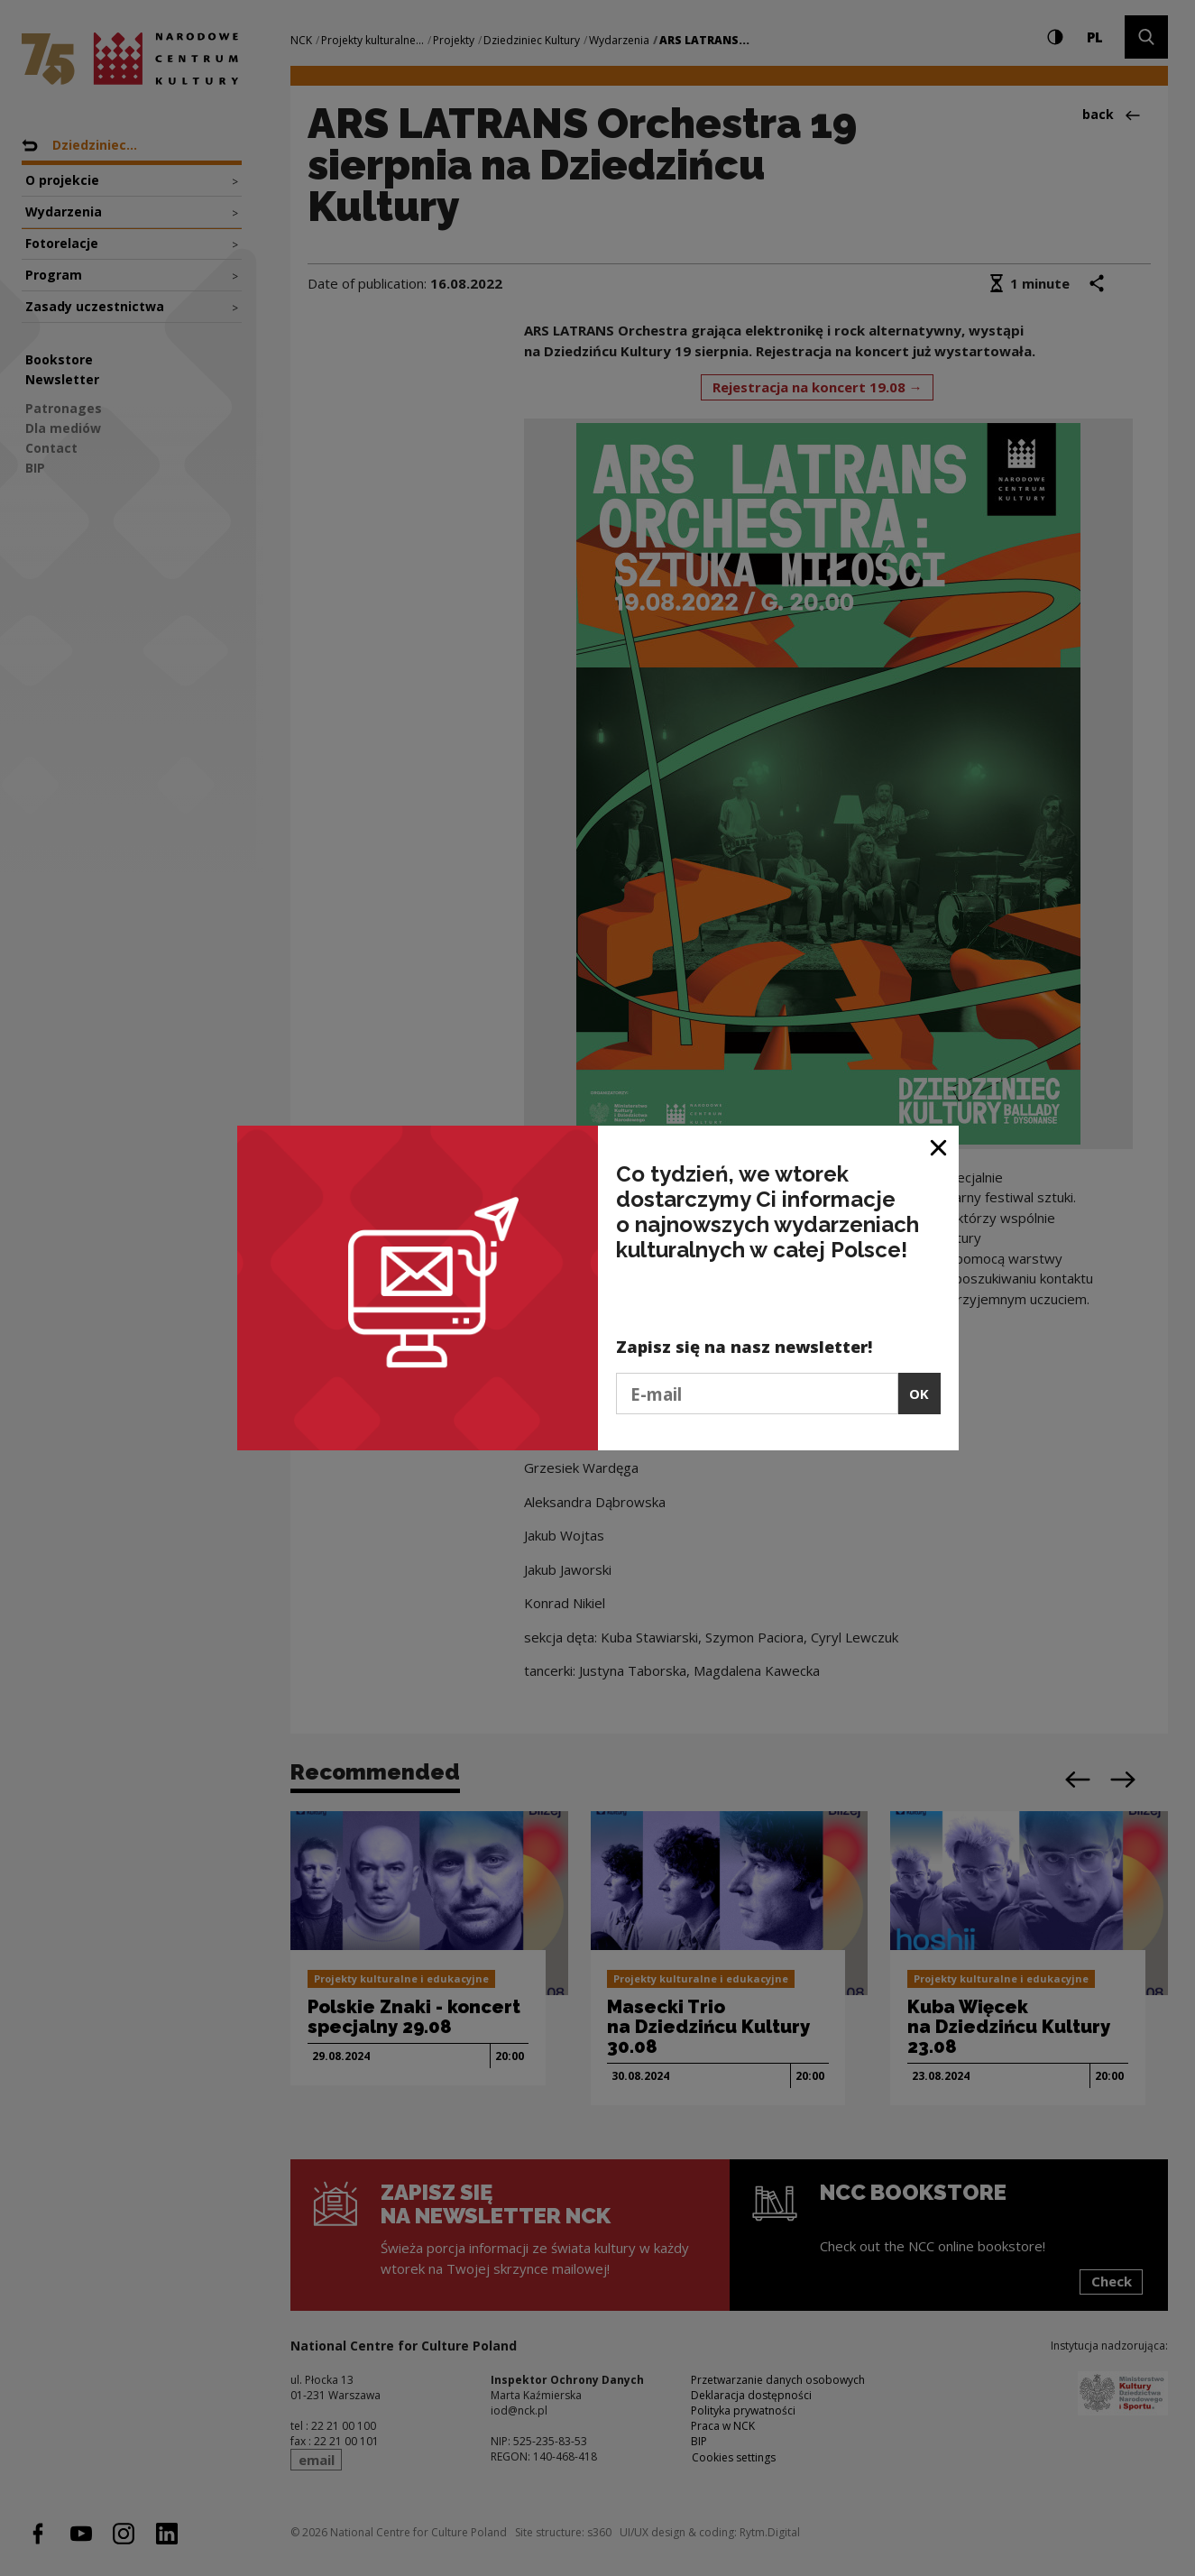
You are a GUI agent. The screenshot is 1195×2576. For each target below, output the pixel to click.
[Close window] (939, 1146)
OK (919, 1394)
